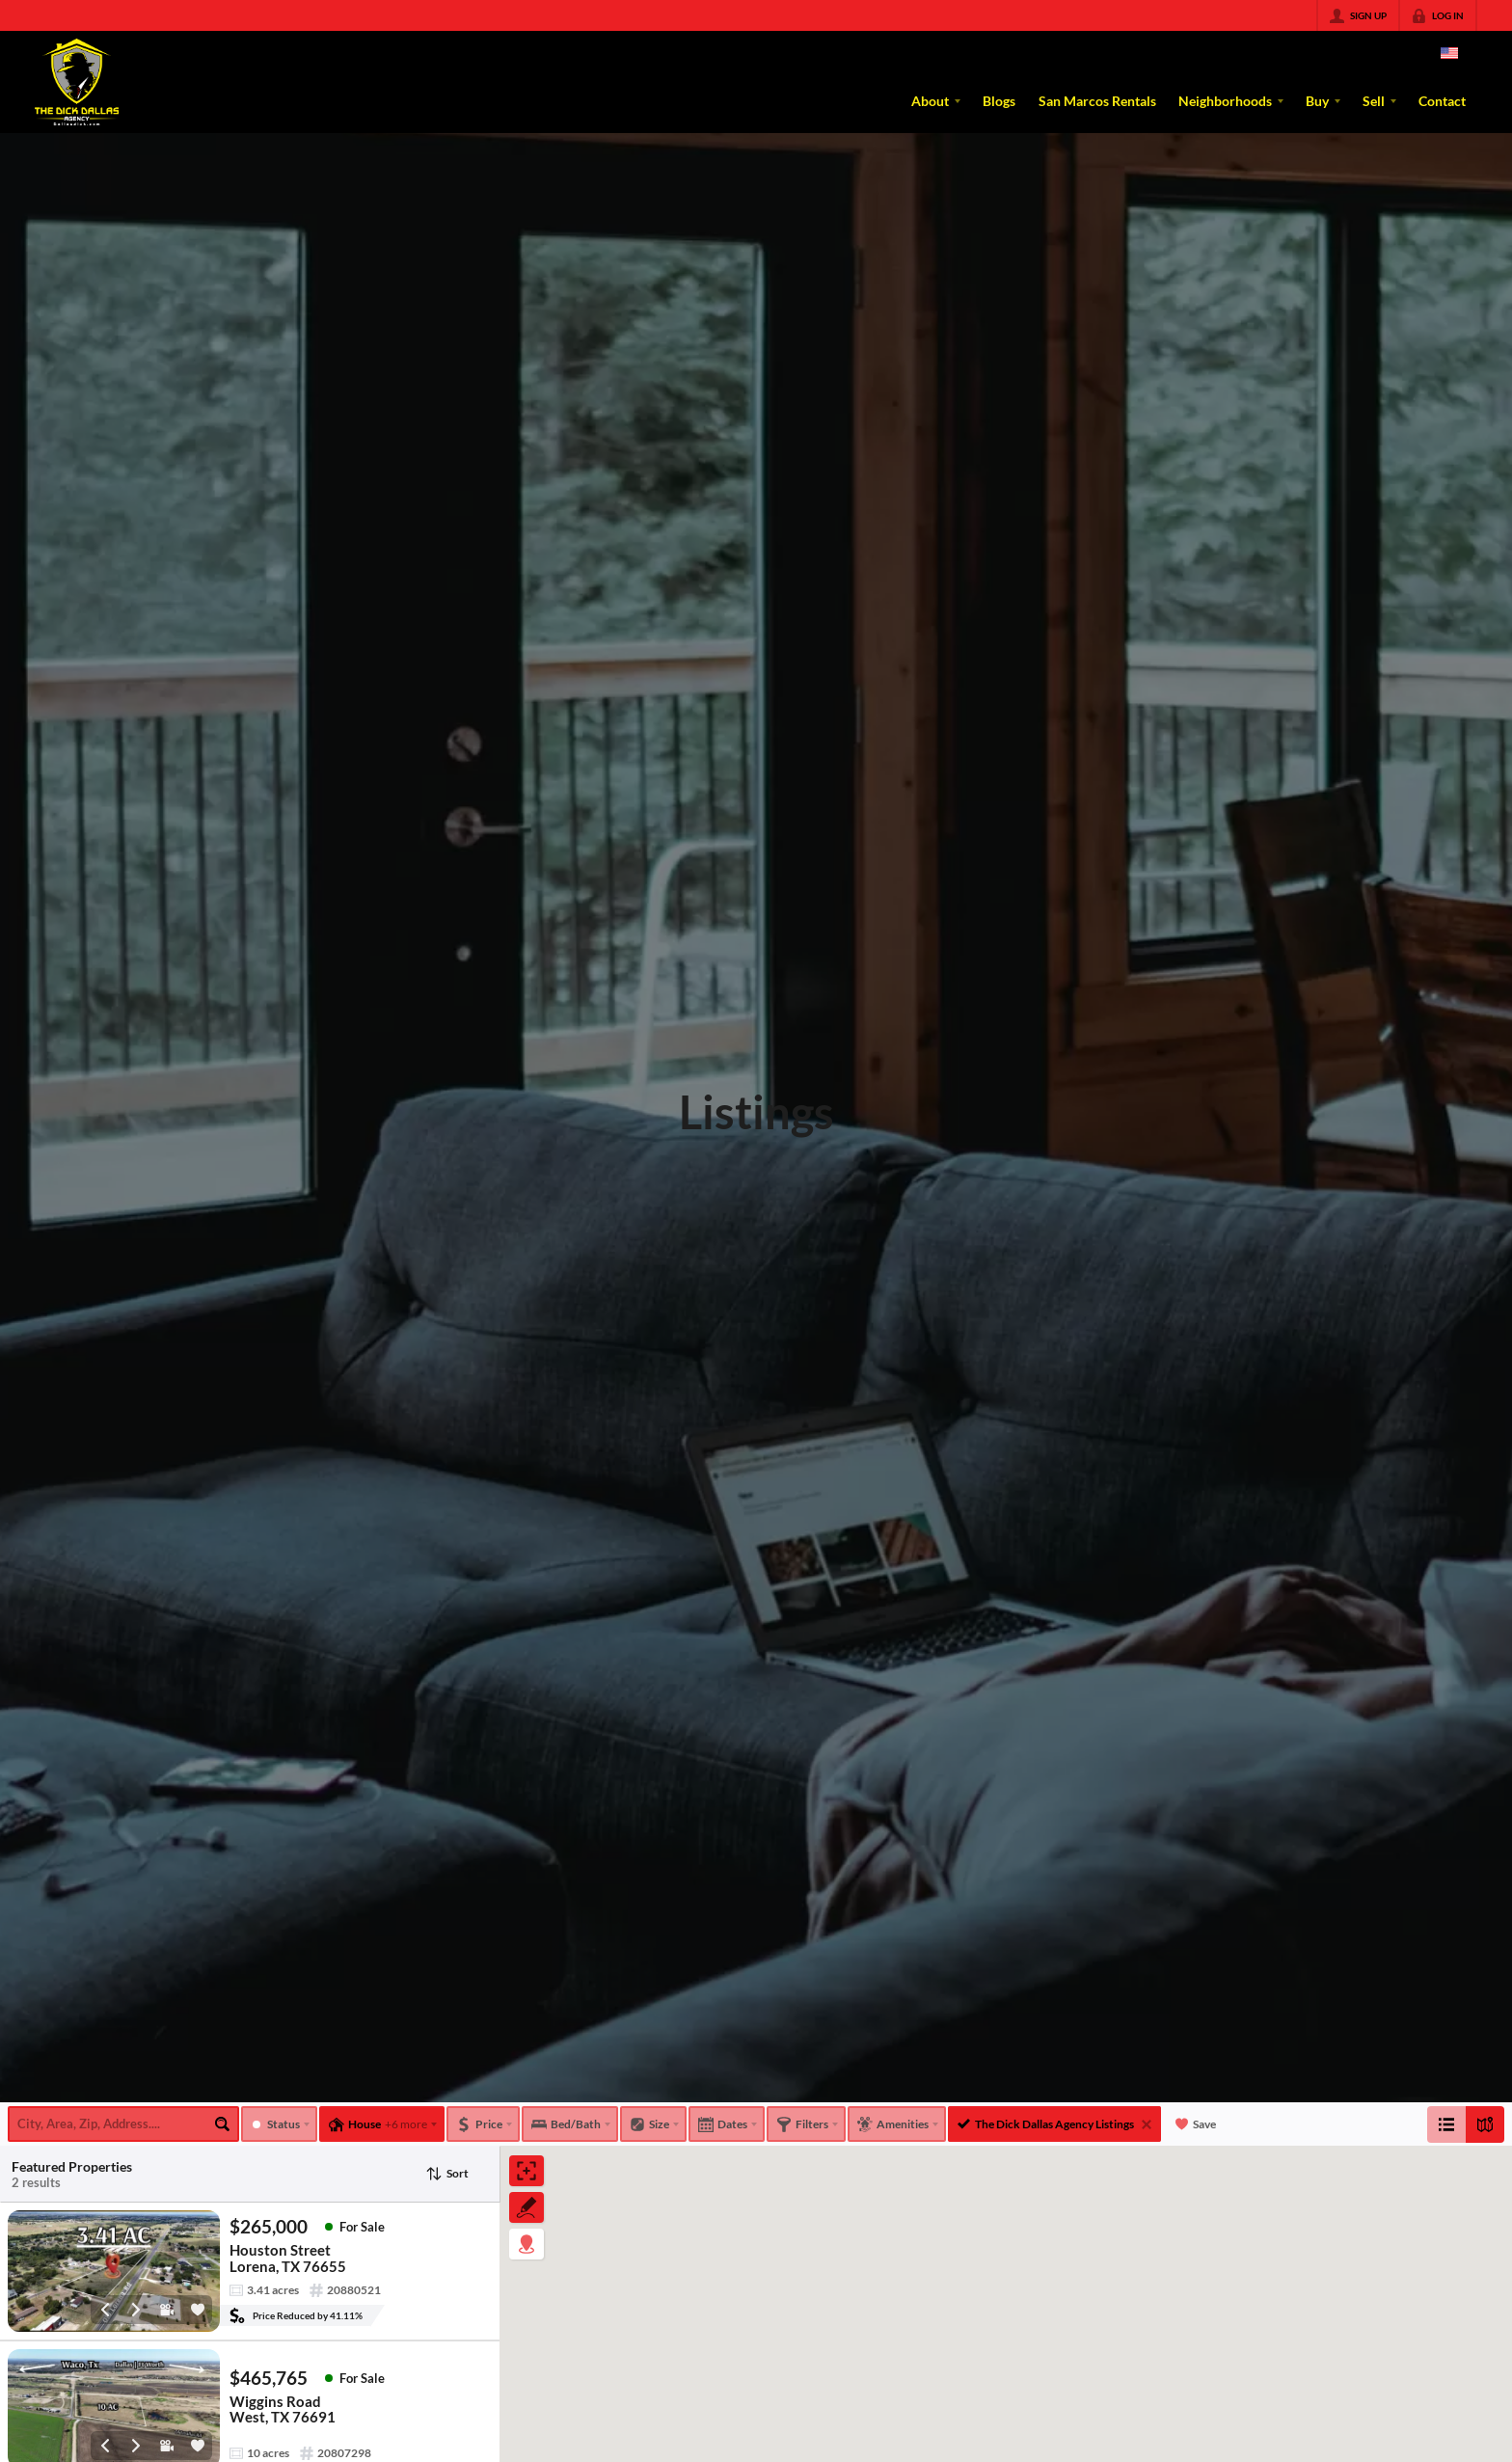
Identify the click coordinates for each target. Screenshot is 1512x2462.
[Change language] (1449, 53)
